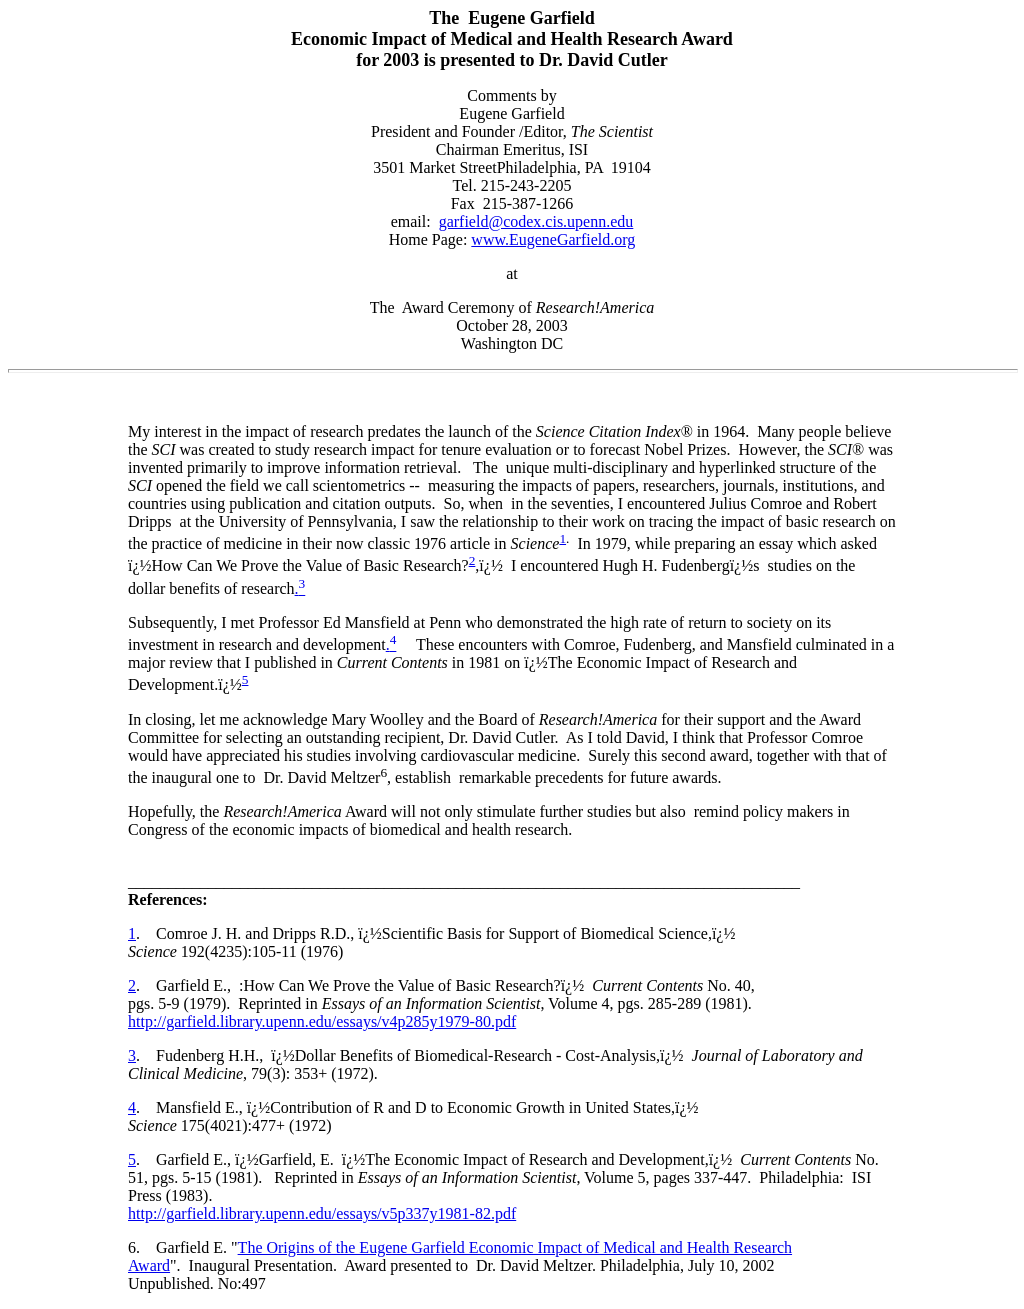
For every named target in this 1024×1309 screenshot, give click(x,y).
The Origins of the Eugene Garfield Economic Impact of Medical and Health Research (515, 1247)
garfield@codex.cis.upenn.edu (536, 221)
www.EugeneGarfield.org (553, 239)
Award (149, 1265)
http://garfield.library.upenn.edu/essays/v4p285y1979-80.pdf (322, 1021)
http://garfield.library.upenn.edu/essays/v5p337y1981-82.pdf (322, 1213)
